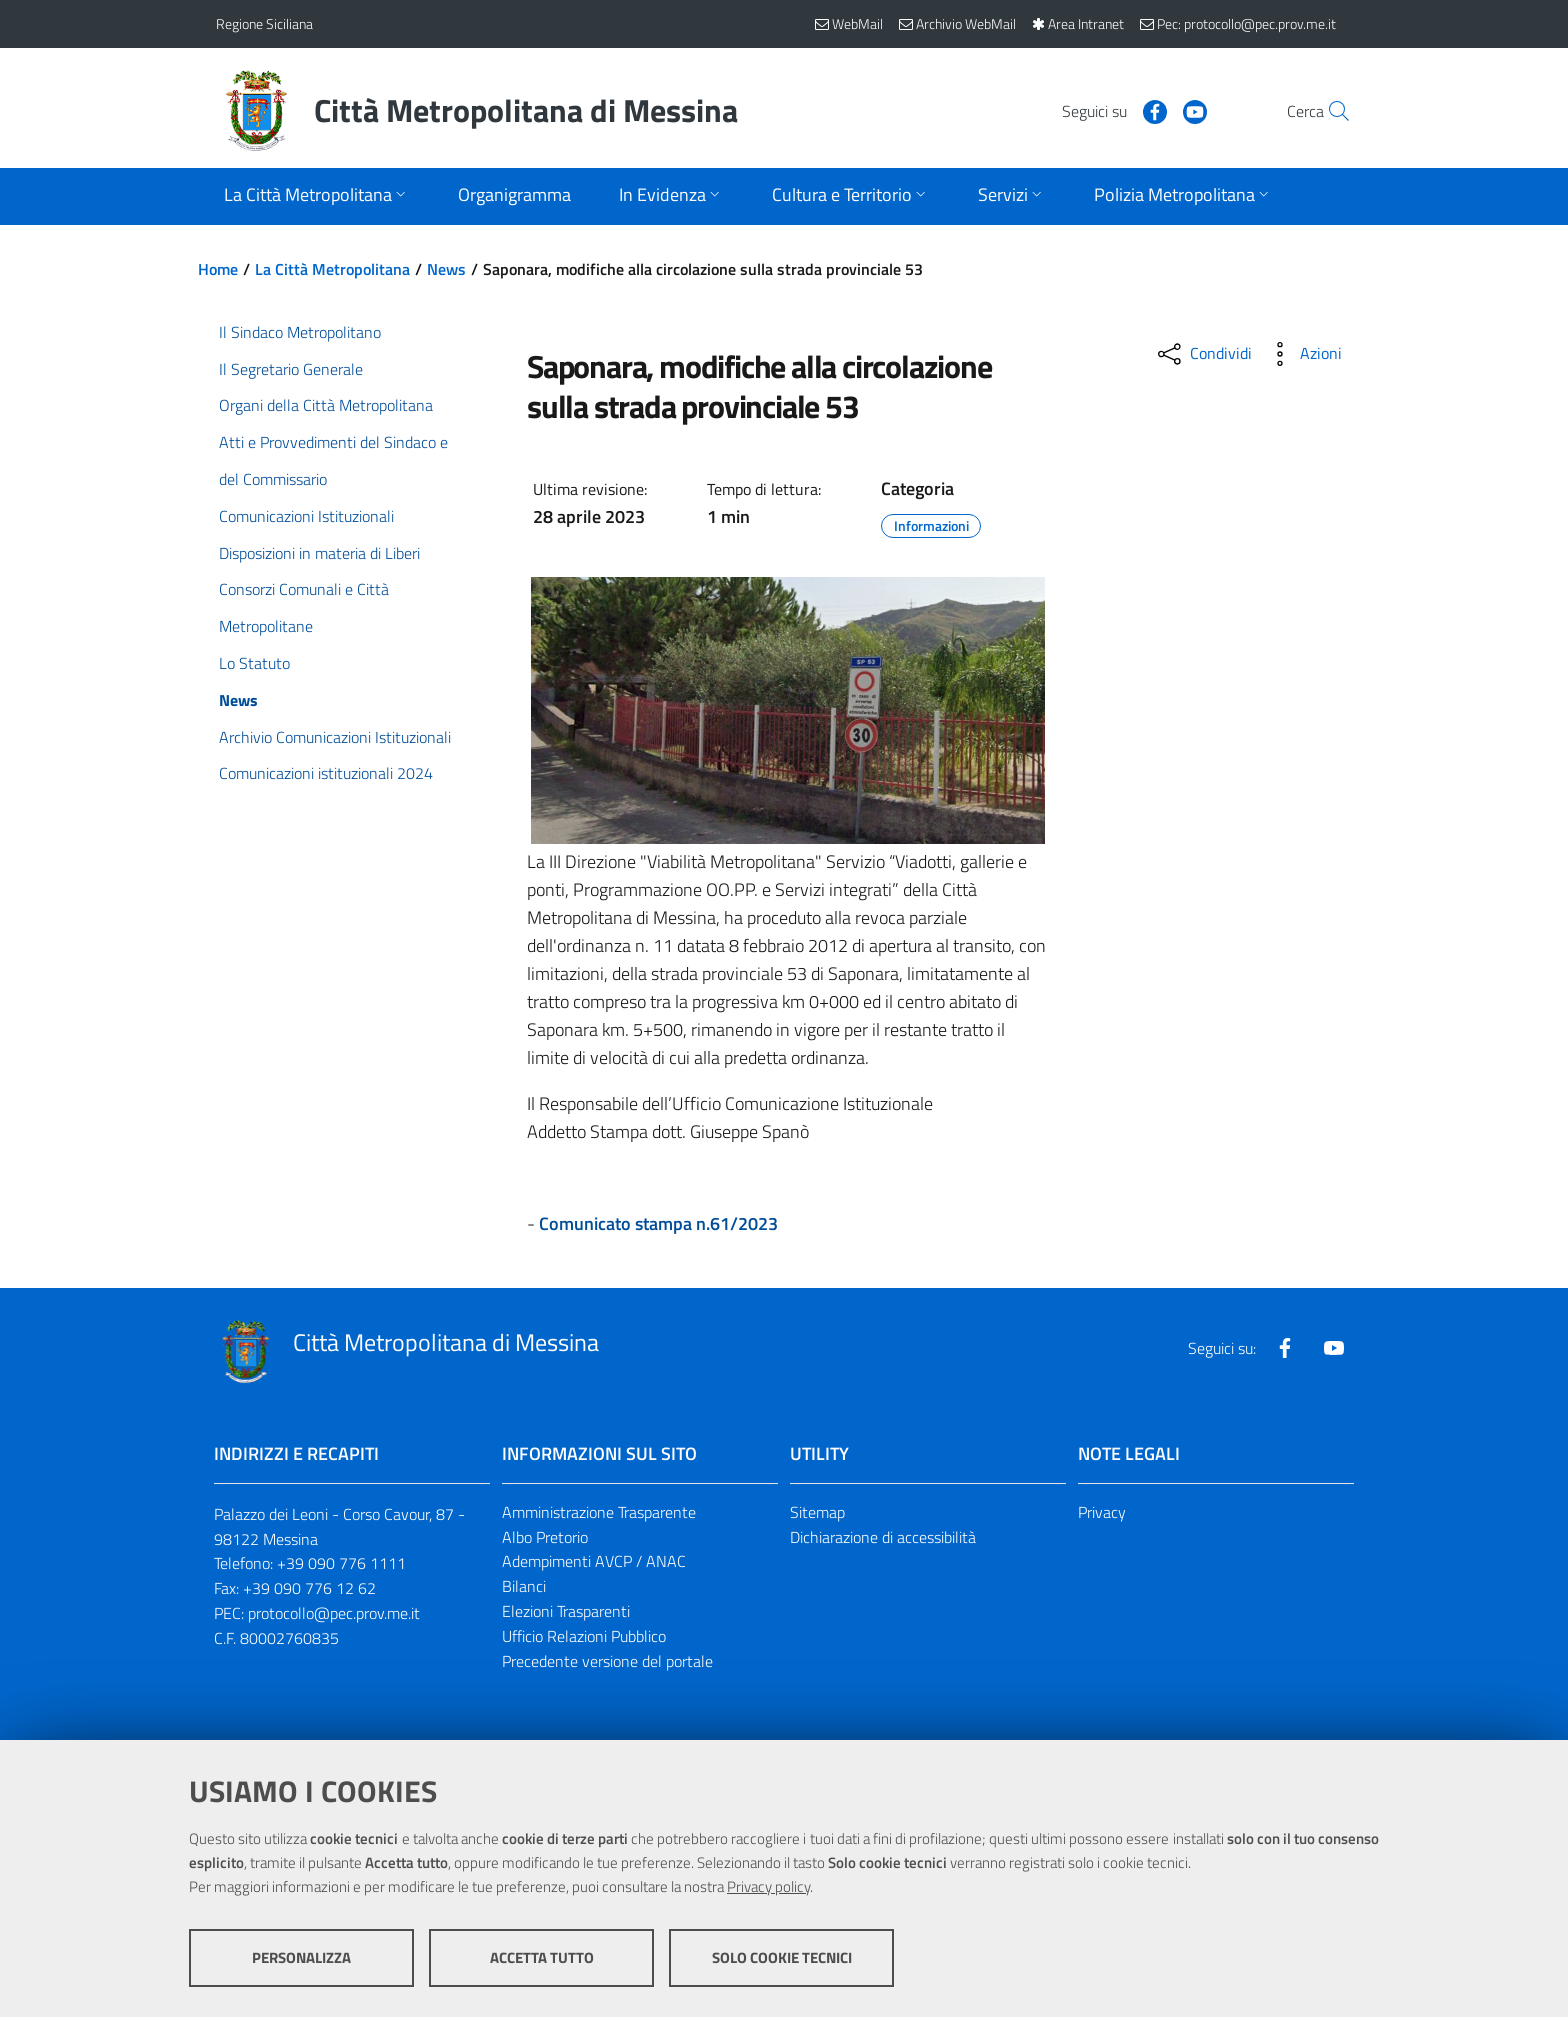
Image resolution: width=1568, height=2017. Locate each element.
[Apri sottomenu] (317, 196)
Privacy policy (768, 1886)
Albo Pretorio (545, 1537)
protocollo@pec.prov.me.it (334, 1613)
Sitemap (817, 1512)
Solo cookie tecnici (782, 1957)
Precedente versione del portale (607, 1661)
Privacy (1102, 1512)
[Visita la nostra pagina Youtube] (1151, 110)
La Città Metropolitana (332, 269)
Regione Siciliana (264, 23)
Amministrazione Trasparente (599, 1512)
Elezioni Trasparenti (566, 1611)
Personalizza (301, 1957)
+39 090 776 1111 (341, 1563)
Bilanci (524, 1586)
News (446, 269)
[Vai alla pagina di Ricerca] (1328, 111)
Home (218, 269)
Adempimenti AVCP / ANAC (594, 1561)
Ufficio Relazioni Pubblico (584, 1636)
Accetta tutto (542, 1957)
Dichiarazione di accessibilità (883, 1537)
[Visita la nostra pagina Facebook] (1111, 110)
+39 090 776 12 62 (309, 1588)
